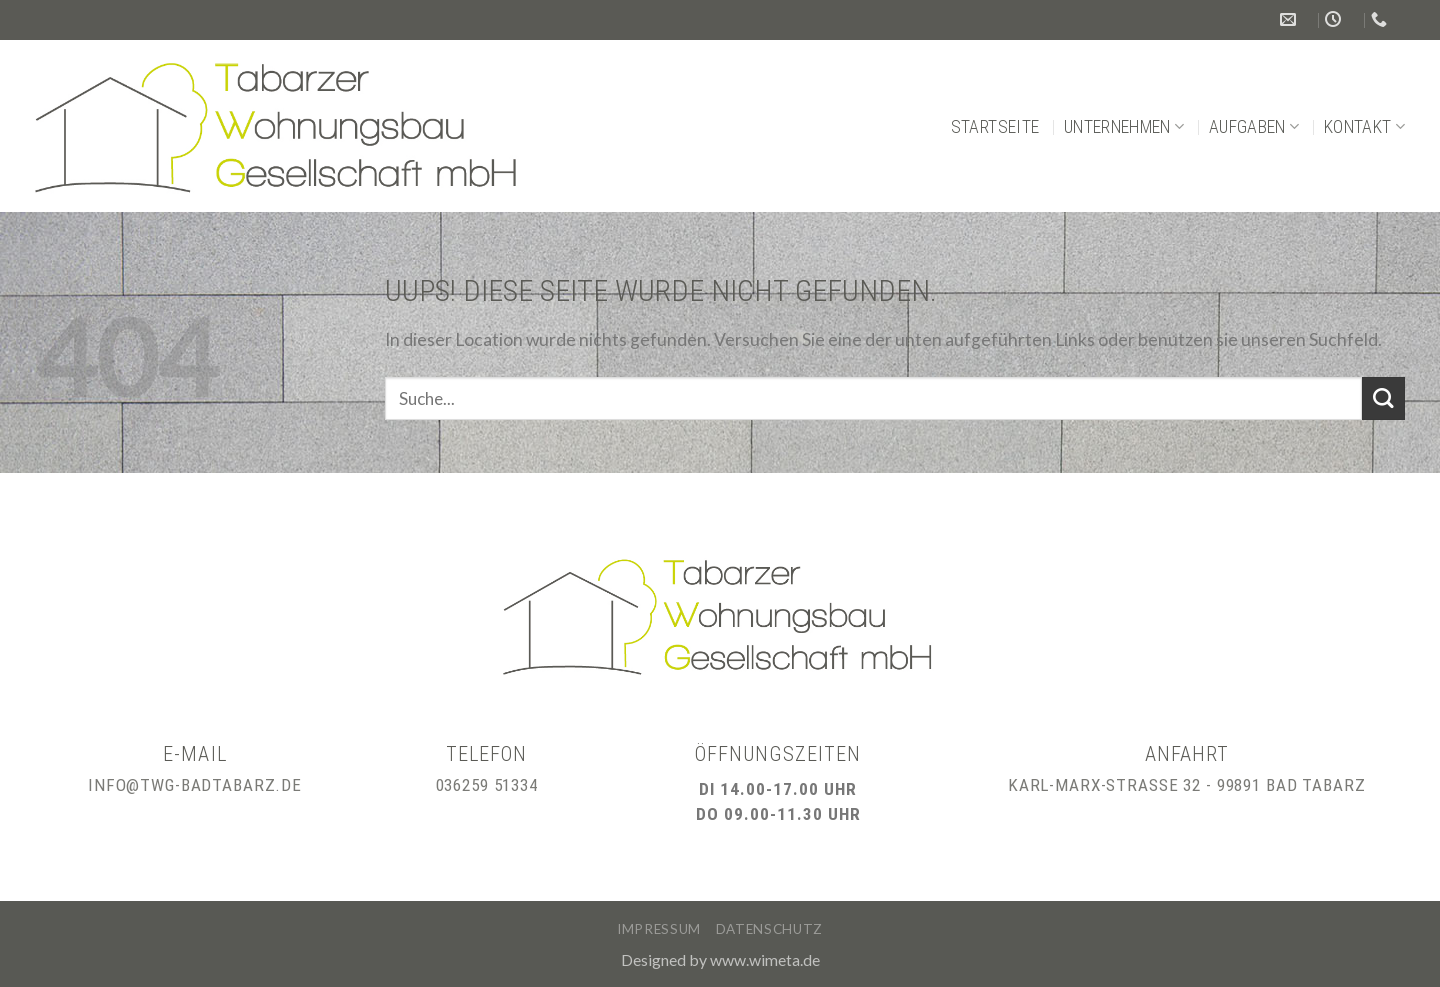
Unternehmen (1124, 127)
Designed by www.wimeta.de (720, 959)
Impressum (659, 929)
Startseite (995, 127)
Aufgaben (1254, 127)
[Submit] (1383, 398)
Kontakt (1364, 127)
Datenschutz (769, 929)
